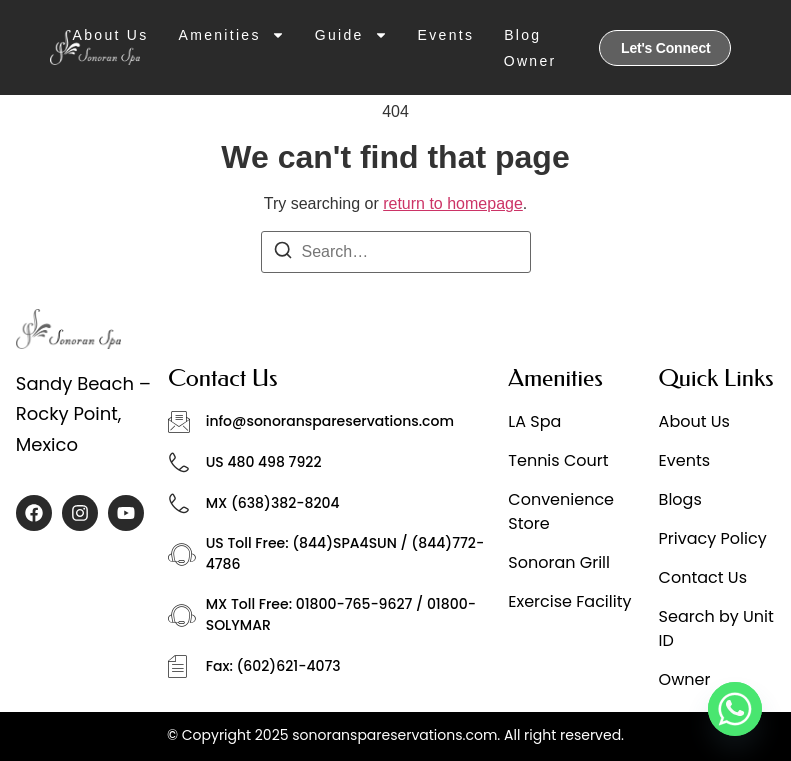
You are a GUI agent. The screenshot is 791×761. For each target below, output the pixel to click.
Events (446, 35)
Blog (522, 35)
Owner (530, 61)
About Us (111, 35)
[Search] (283, 253)
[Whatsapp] (735, 709)
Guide (351, 35)
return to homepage (453, 203)
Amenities (232, 35)
